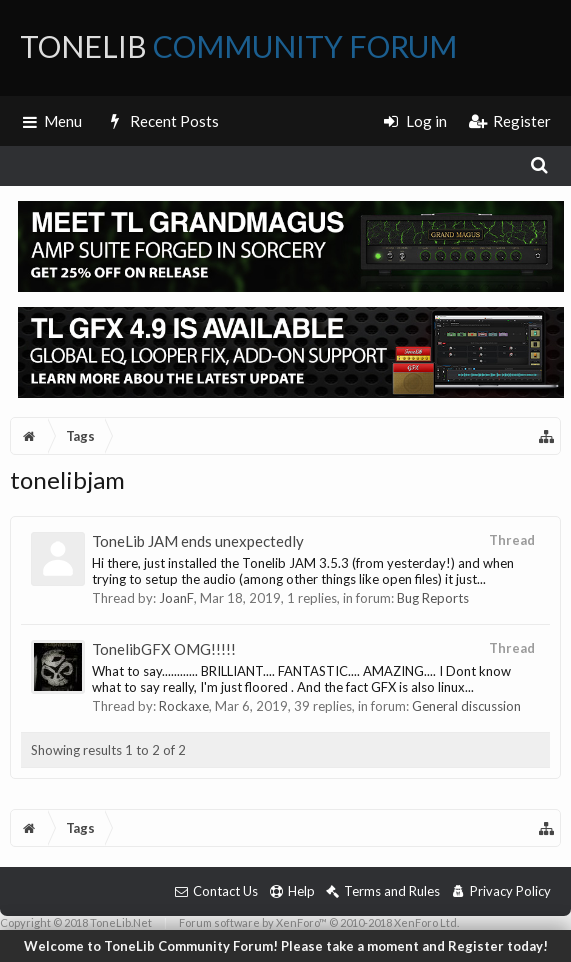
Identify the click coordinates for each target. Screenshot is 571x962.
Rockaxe (184, 706)
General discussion (466, 706)
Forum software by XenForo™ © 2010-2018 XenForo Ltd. (319, 922)
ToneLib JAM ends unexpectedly (198, 541)
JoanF (176, 598)
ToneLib (238, 46)
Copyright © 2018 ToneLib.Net (76, 922)
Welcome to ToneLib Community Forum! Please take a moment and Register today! (286, 946)
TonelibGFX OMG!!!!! (164, 649)
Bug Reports (433, 598)
